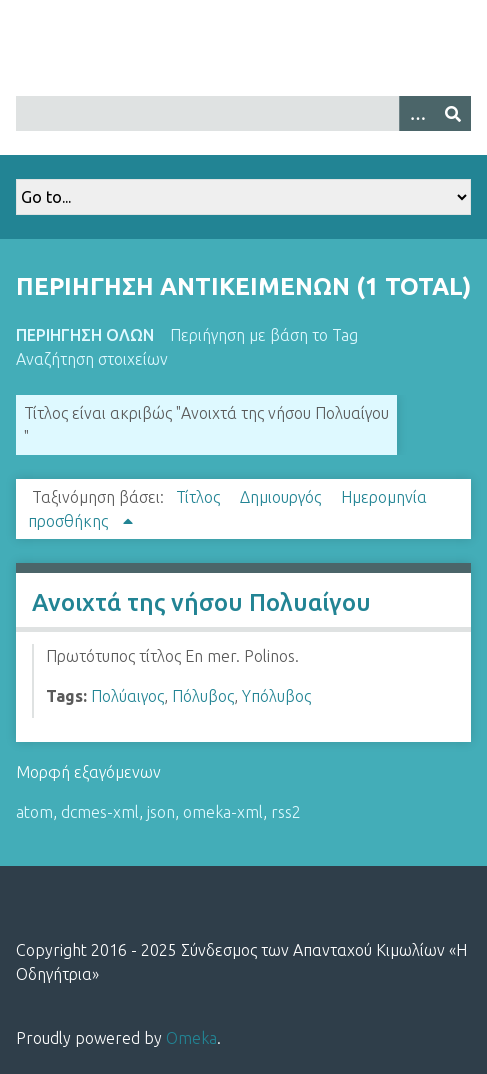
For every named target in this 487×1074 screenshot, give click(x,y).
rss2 (286, 812)
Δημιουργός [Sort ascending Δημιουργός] (282, 497)
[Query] (243, 113)
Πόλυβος (203, 696)
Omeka (191, 1038)
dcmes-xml (100, 812)
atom (34, 812)
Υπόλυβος (276, 696)
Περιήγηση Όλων (85, 335)
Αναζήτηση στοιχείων (92, 359)
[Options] (417, 113)
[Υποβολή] (453, 113)
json (161, 812)
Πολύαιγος (127, 696)
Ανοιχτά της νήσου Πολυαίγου (201, 602)
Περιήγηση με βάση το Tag (264, 335)
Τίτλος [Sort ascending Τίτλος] (200, 497)
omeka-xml (223, 812)
